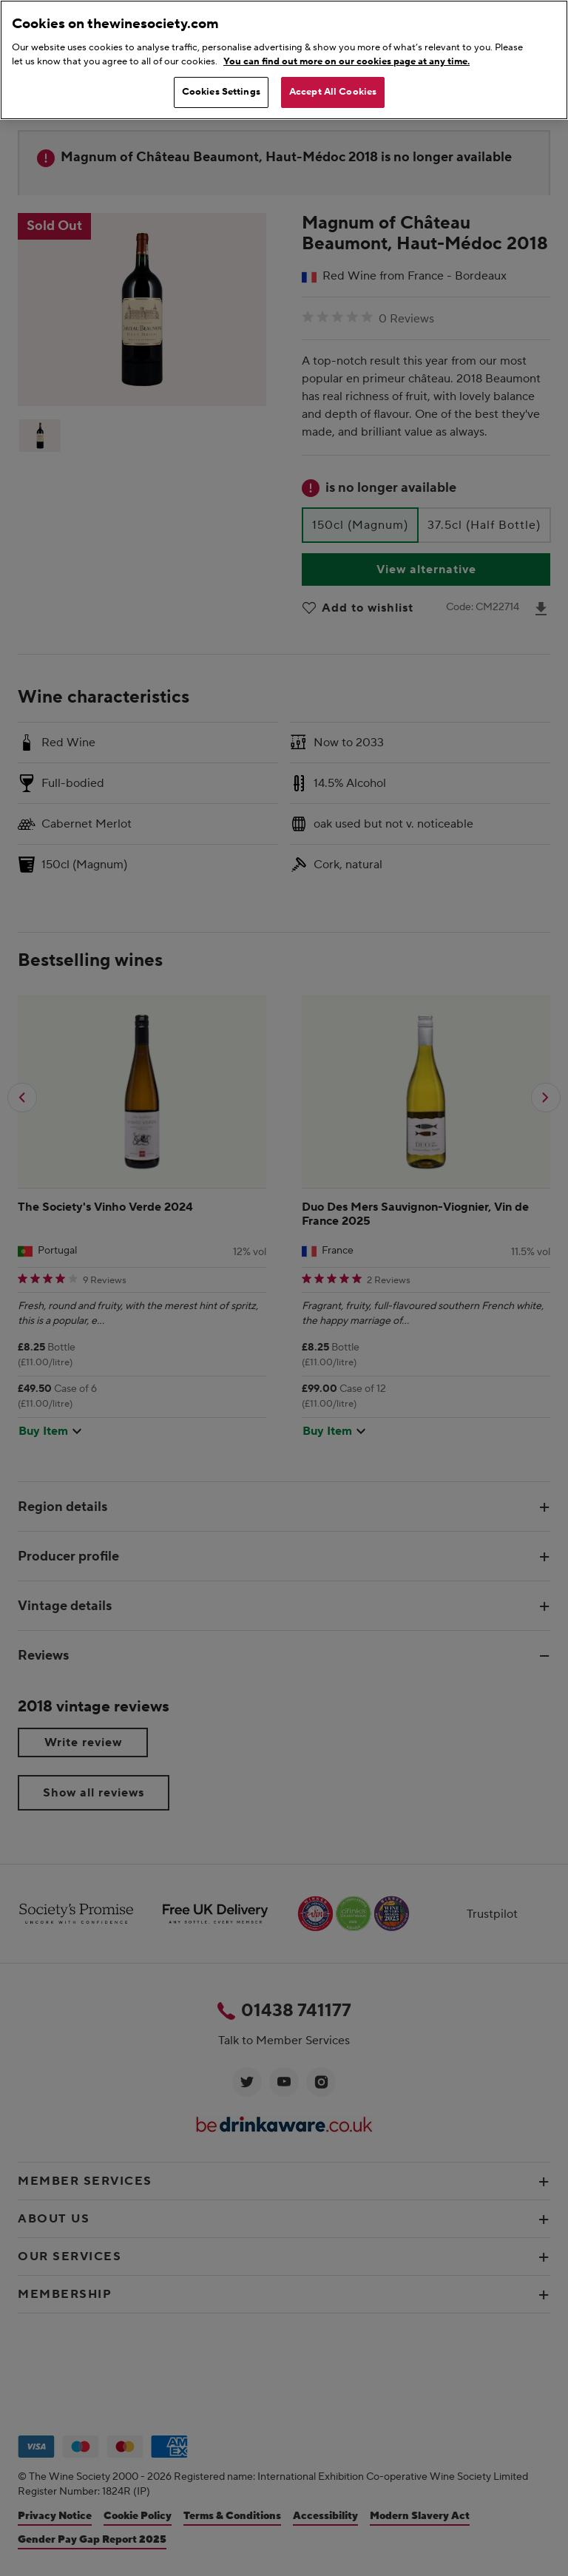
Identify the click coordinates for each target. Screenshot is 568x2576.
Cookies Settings (221, 92)
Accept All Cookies (332, 92)
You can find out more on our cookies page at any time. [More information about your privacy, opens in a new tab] (346, 61)
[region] (284, 60)
